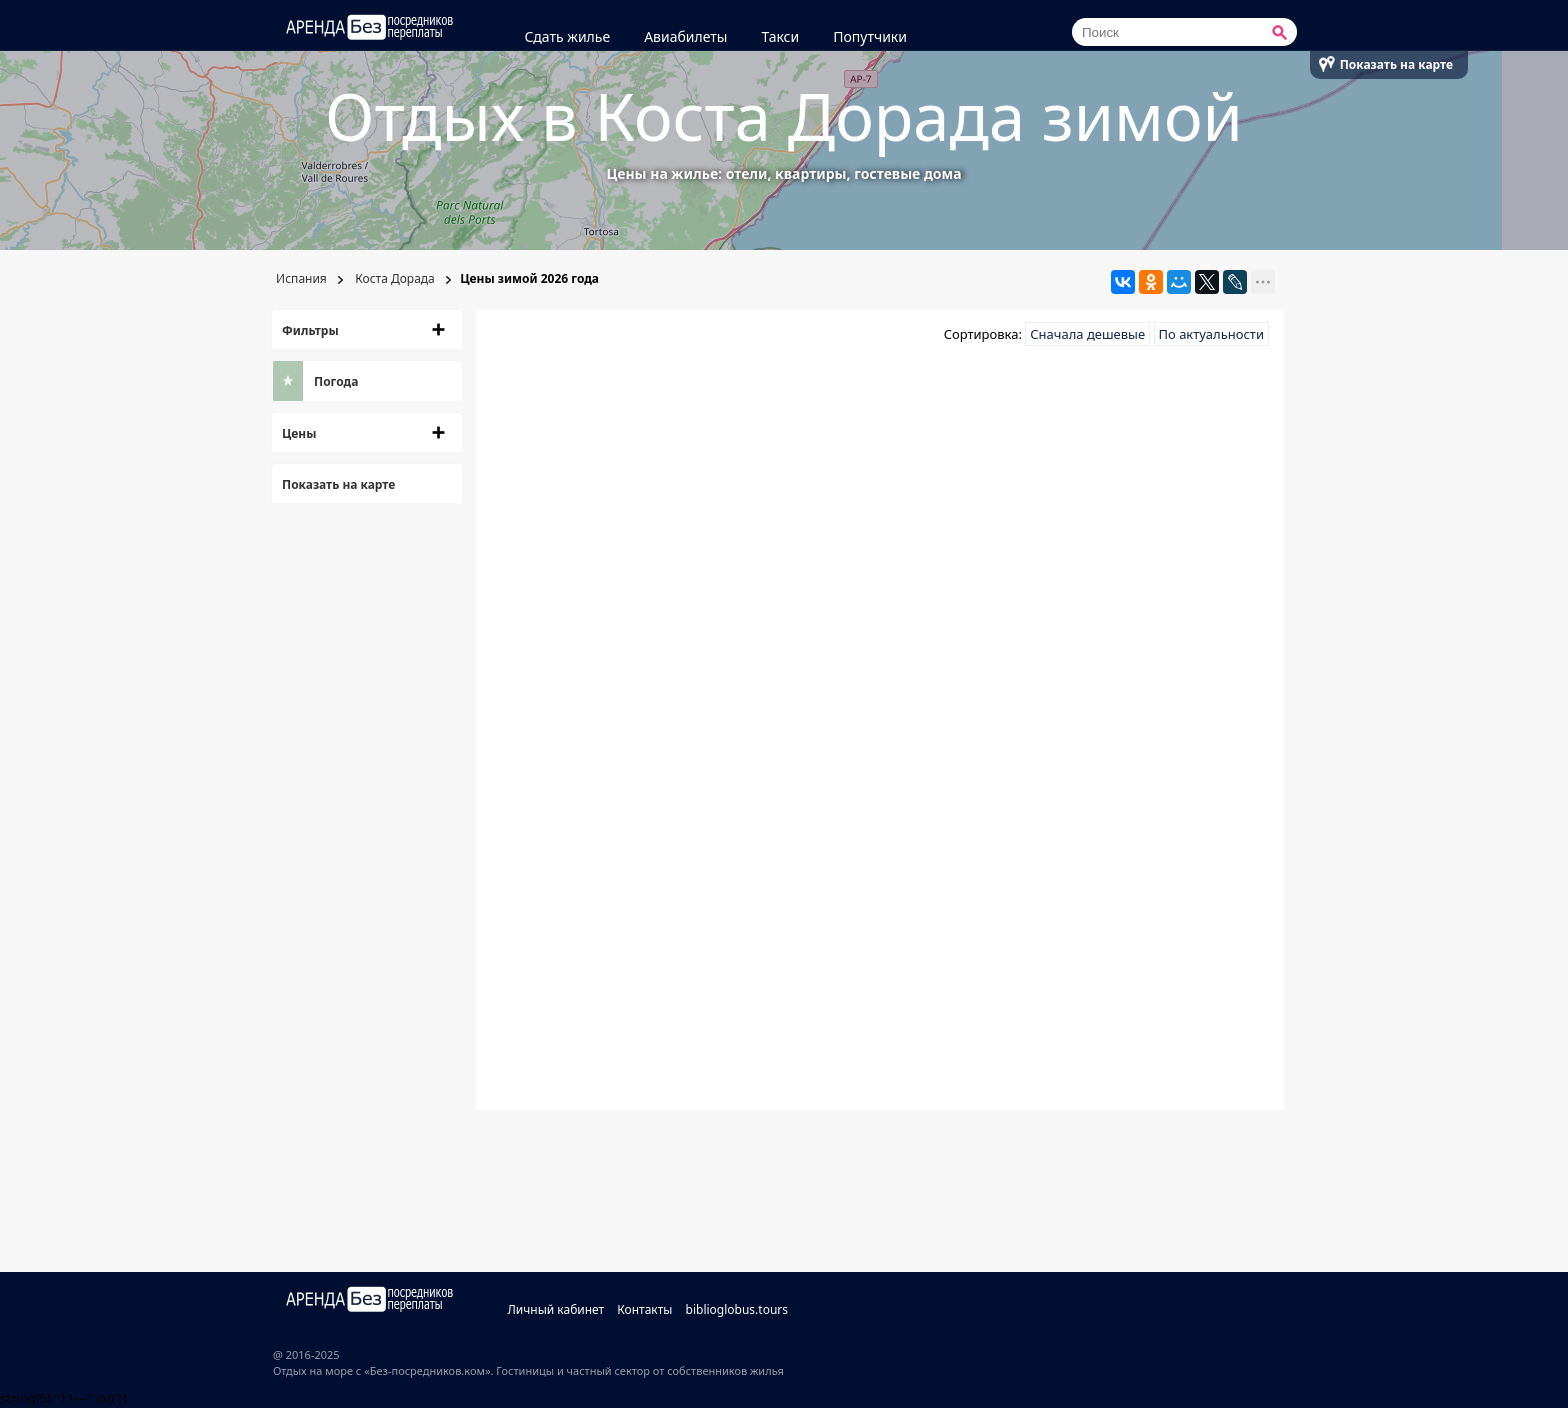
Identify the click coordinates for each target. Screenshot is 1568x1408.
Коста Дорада (393, 278)
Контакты (644, 1309)
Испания (300, 278)
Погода (336, 381)
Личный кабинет (555, 1309)
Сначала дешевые (1087, 334)
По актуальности (1211, 334)
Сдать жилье (567, 36)
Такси (780, 36)
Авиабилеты (685, 36)
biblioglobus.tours (737, 1309)
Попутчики (870, 36)
